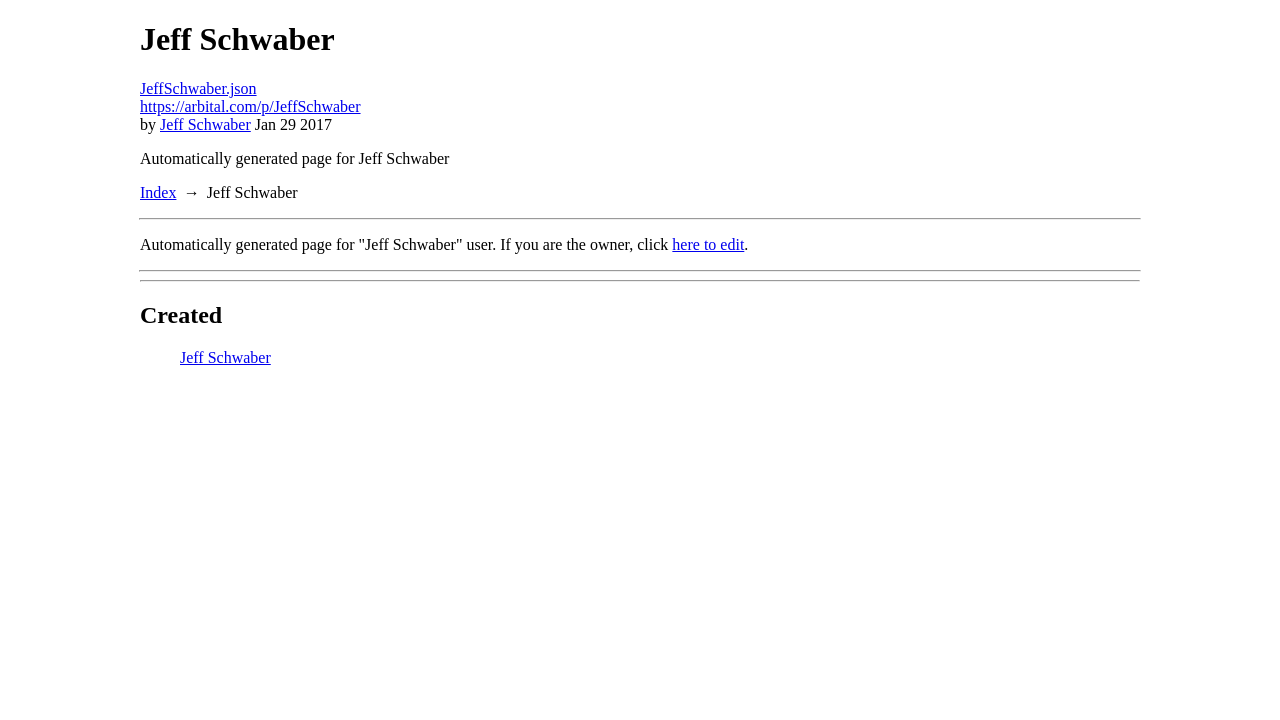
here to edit (708, 244)
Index (158, 192)
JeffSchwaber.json (198, 88)
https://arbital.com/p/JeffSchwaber (250, 106)
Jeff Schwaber (205, 124)
